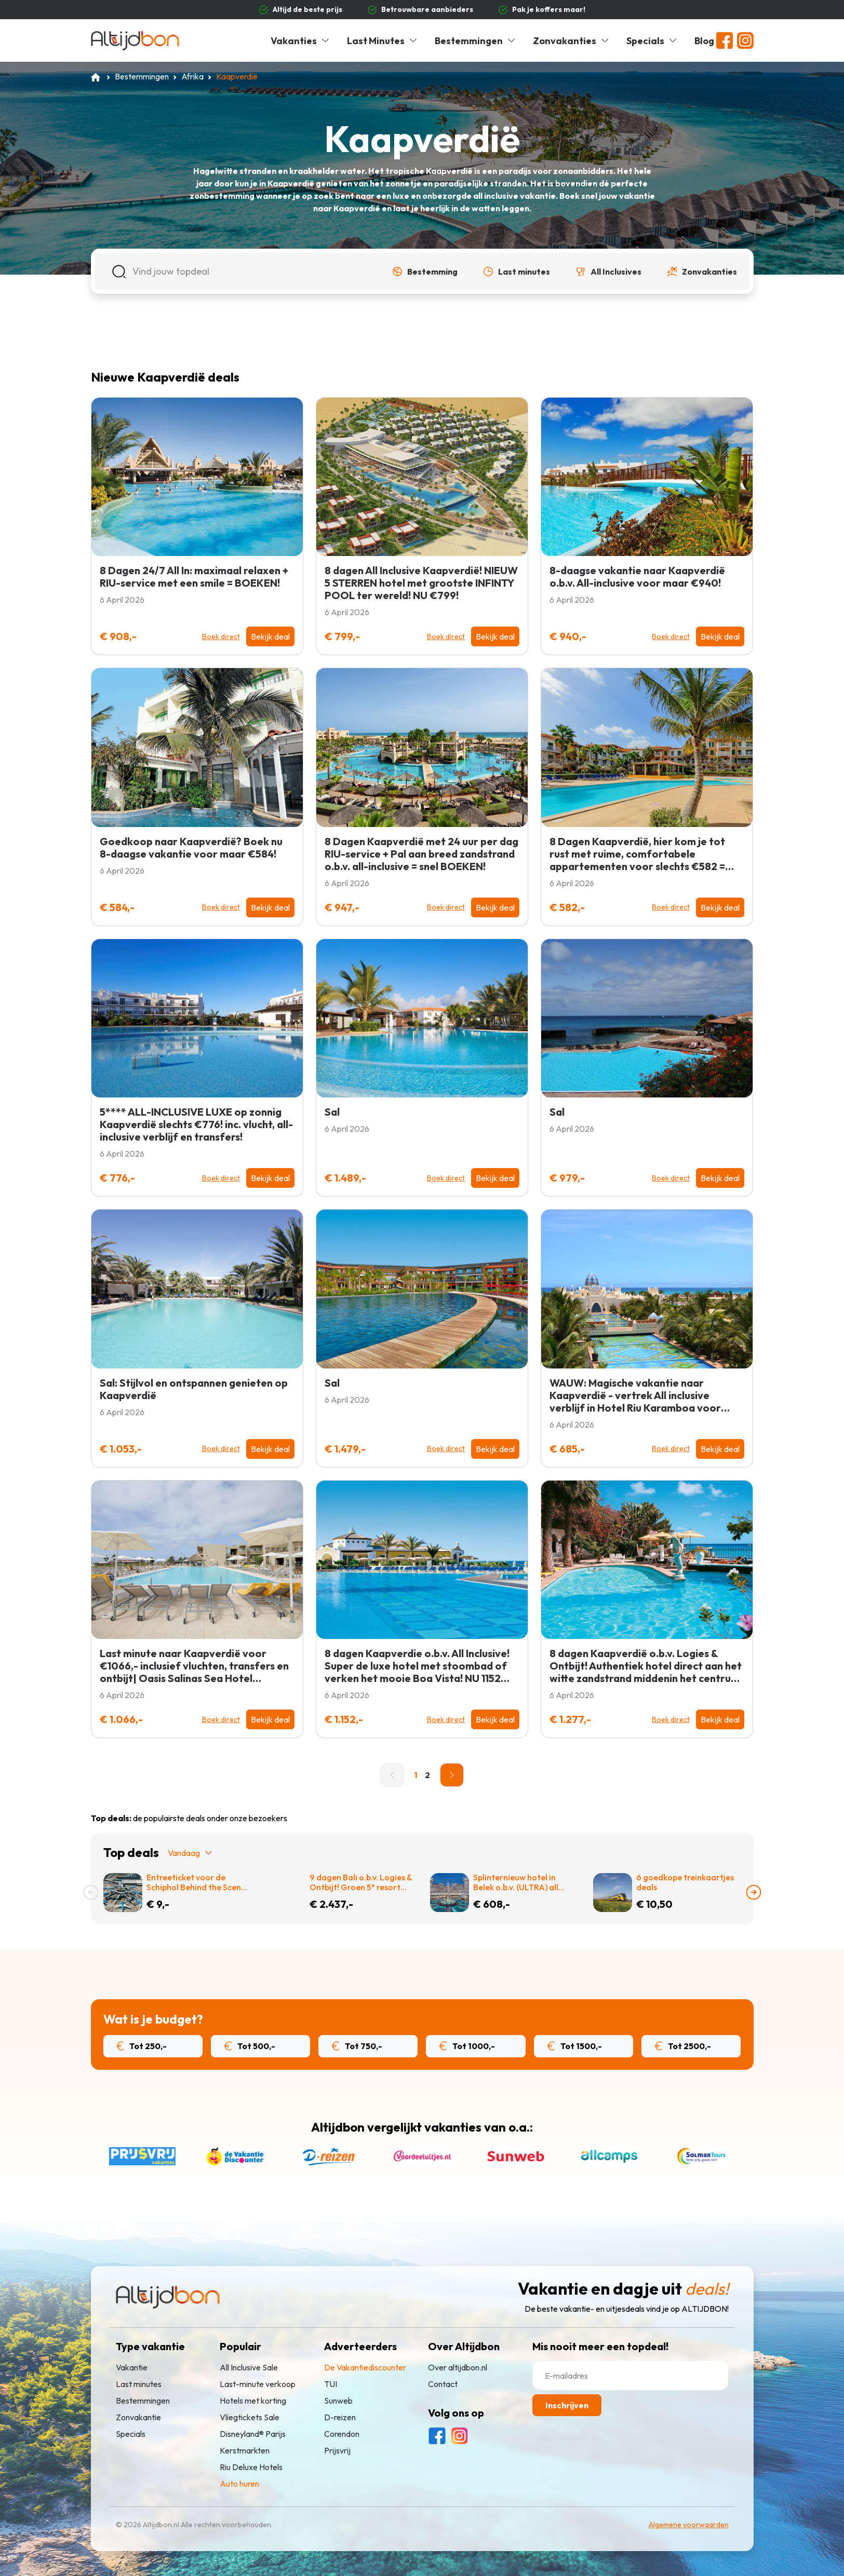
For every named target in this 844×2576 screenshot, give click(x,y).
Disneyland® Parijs (253, 2434)
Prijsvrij (337, 2450)
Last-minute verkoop (258, 2384)
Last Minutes (382, 41)
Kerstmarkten (245, 2450)
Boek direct (221, 636)
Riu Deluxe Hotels (251, 2467)
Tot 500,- (249, 2046)
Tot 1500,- (574, 2046)
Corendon (341, 2434)
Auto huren (239, 2483)
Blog (704, 41)
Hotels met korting (253, 2400)
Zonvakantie (138, 2417)
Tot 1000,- (467, 2046)
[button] (425, 271)
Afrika (192, 76)
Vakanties (300, 41)
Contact (443, 2384)
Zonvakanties (571, 41)
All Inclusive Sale (249, 2367)
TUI (330, 2384)
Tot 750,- (356, 2046)
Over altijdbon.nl (457, 2367)
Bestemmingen (475, 41)
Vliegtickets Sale (249, 2417)
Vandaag (190, 1853)
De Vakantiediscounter (365, 2367)
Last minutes (139, 2384)
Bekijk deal (270, 636)
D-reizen (340, 2417)
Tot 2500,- (682, 2046)
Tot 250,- (141, 2046)
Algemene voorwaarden (689, 2524)
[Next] (452, 1775)
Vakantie (132, 2367)
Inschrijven (566, 2405)
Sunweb (338, 2400)
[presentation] (91, 1892)
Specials (652, 41)
